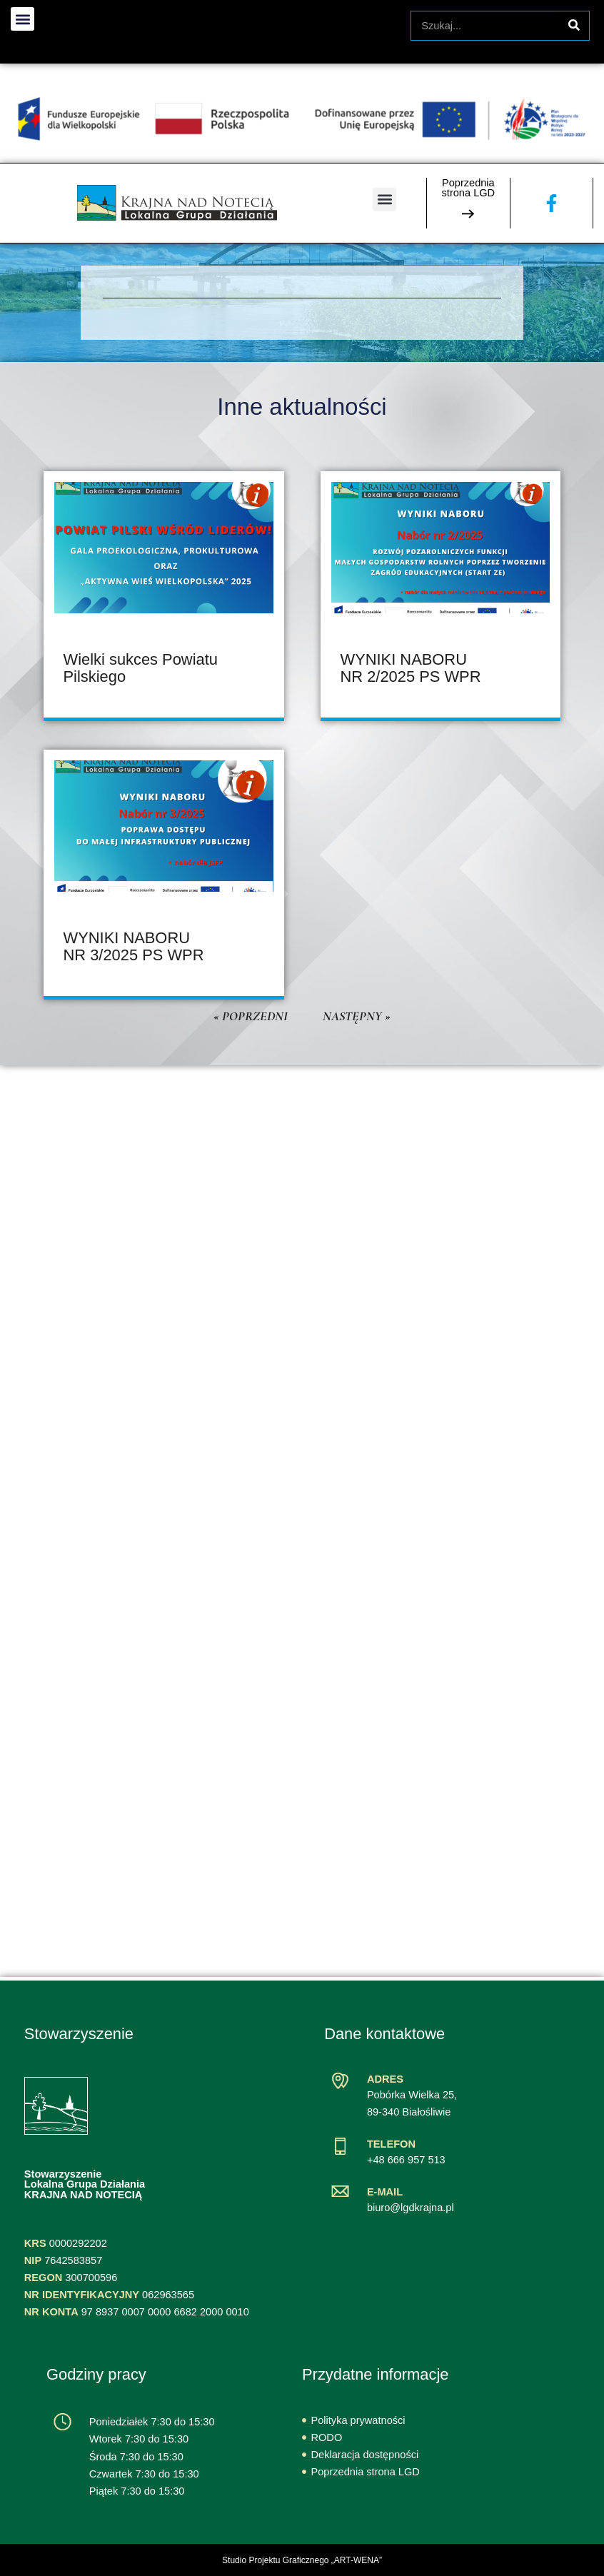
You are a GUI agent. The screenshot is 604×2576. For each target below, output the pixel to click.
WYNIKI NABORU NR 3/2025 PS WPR (134, 946)
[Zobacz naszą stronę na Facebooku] (551, 203)
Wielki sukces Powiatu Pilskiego (141, 667)
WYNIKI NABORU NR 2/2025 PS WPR (411, 667)
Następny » (357, 1016)
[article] (164, 596)
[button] (384, 199)
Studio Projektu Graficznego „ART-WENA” (302, 2560)
